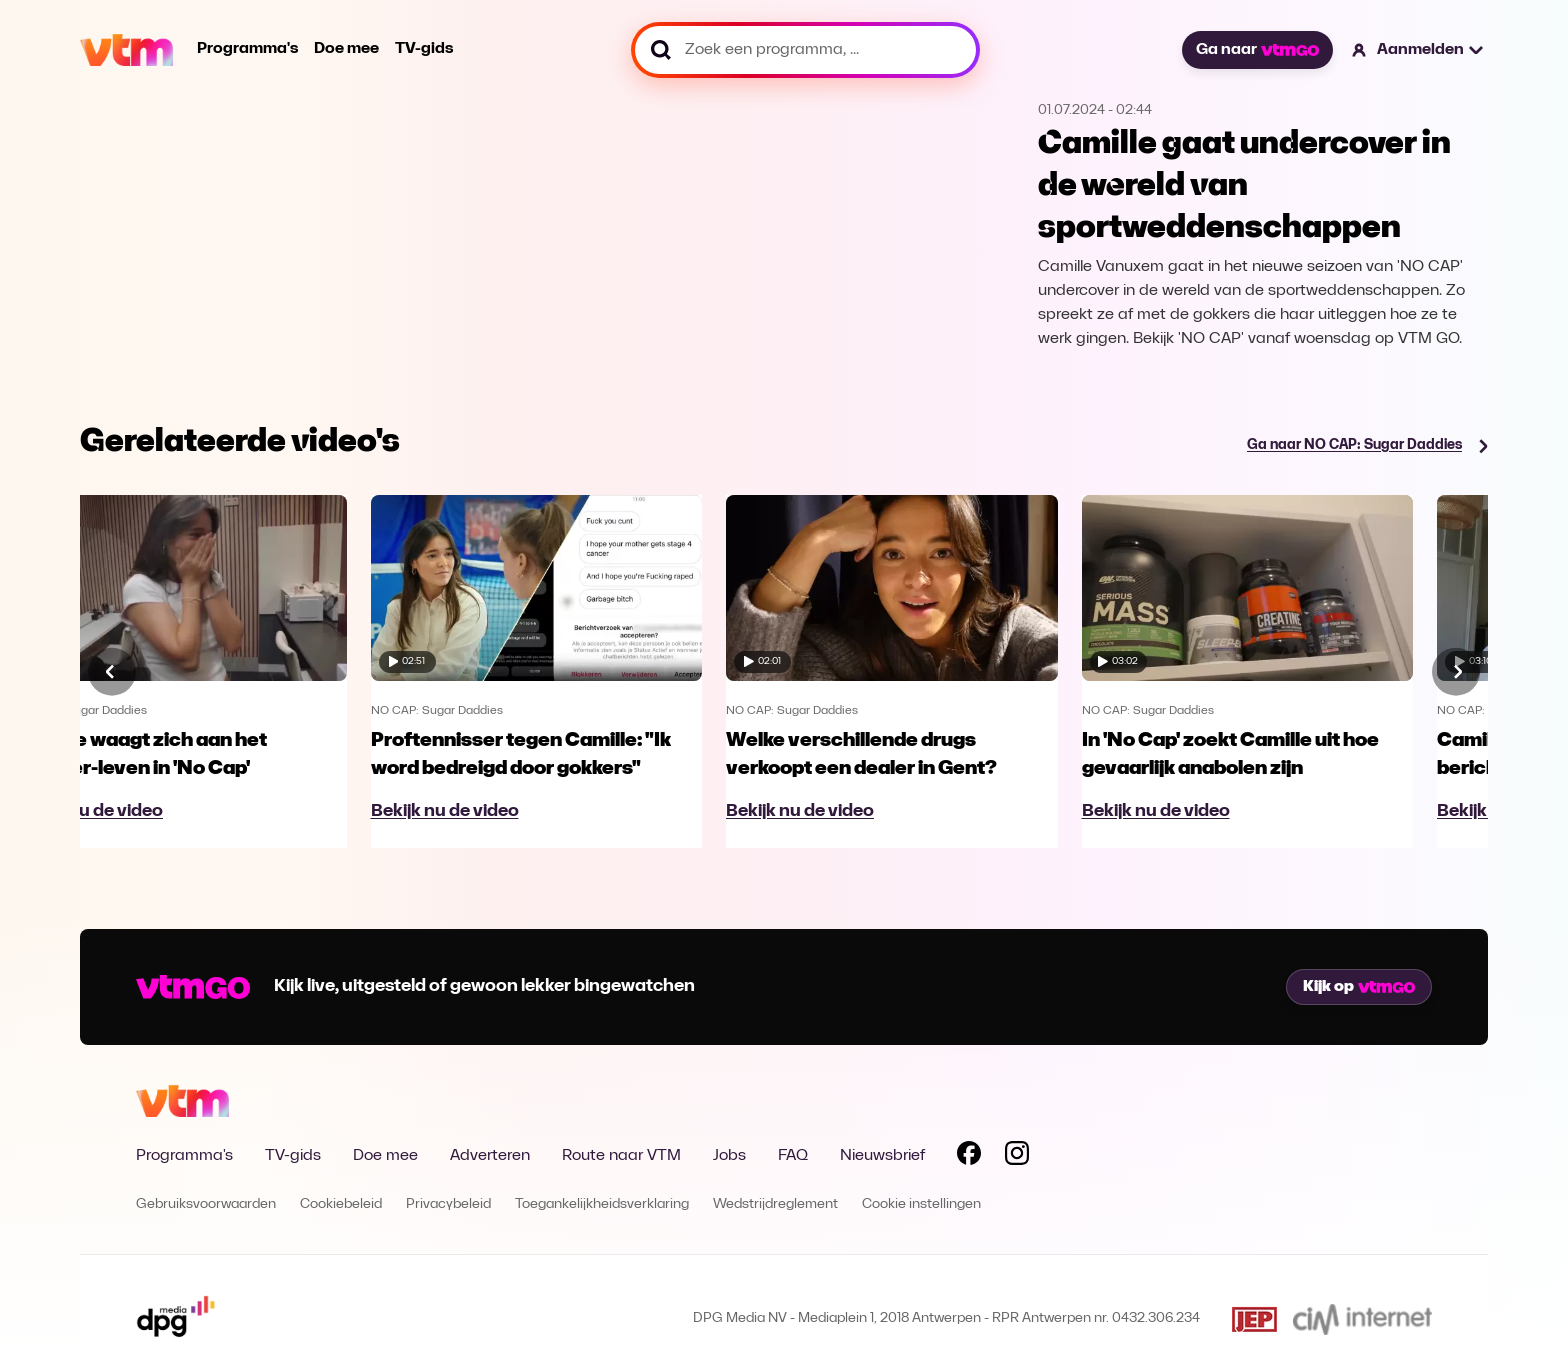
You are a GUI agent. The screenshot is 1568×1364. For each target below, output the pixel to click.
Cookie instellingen (921, 1204)
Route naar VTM (621, 1156)
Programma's (247, 49)
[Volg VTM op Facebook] (969, 1157)
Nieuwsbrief (882, 1156)
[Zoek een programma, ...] (805, 50)
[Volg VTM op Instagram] (1017, 1157)
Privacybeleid (448, 1204)
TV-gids (424, 49)
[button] (1418, 50)
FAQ (793, 1156)
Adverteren (490, 1156)
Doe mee (346, 49)
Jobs (729, 1156)
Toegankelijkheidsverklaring (602, 1204)
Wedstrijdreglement (775, 1204)
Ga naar (1257, 50)
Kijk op (1359, 987)
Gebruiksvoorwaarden (206, 1204)
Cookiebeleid (341, 1204)
